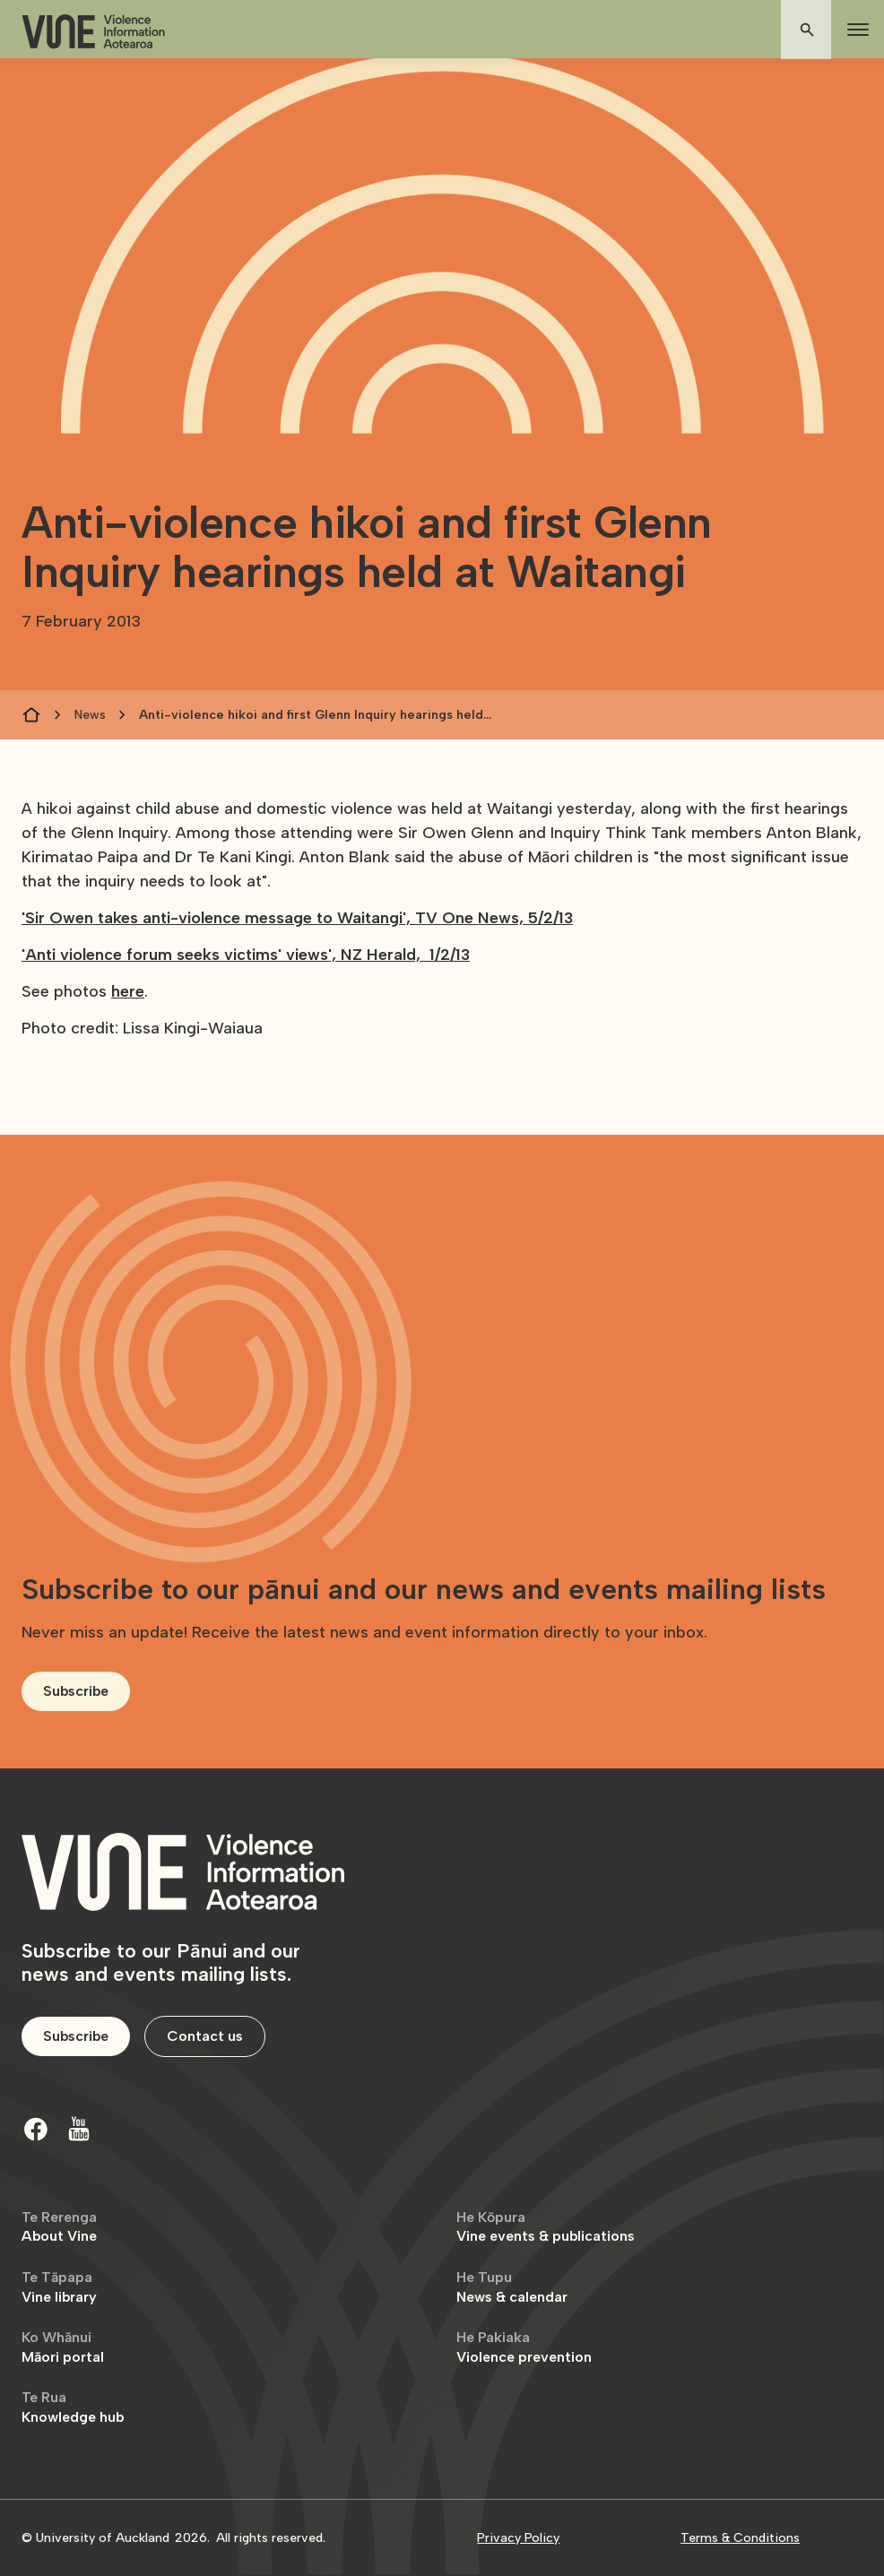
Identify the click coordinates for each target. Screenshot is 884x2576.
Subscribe (75, 1690)
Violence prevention (524, 2347)
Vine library (59, 2287)
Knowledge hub (73, 2407)
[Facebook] (36, 2128)
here (127, 991)
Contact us (205, 2035)
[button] (854, 29)
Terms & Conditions (740, 2538)
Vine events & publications (545, 2227)
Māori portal (63, 2347)
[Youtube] (79, 2128)
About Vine (59, 2227)
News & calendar (512, 2287)
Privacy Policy (518, 2538)
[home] (93, 31)
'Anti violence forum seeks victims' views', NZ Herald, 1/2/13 (246, 954)
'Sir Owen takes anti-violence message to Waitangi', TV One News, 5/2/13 (297, 918)
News (90, 714)
